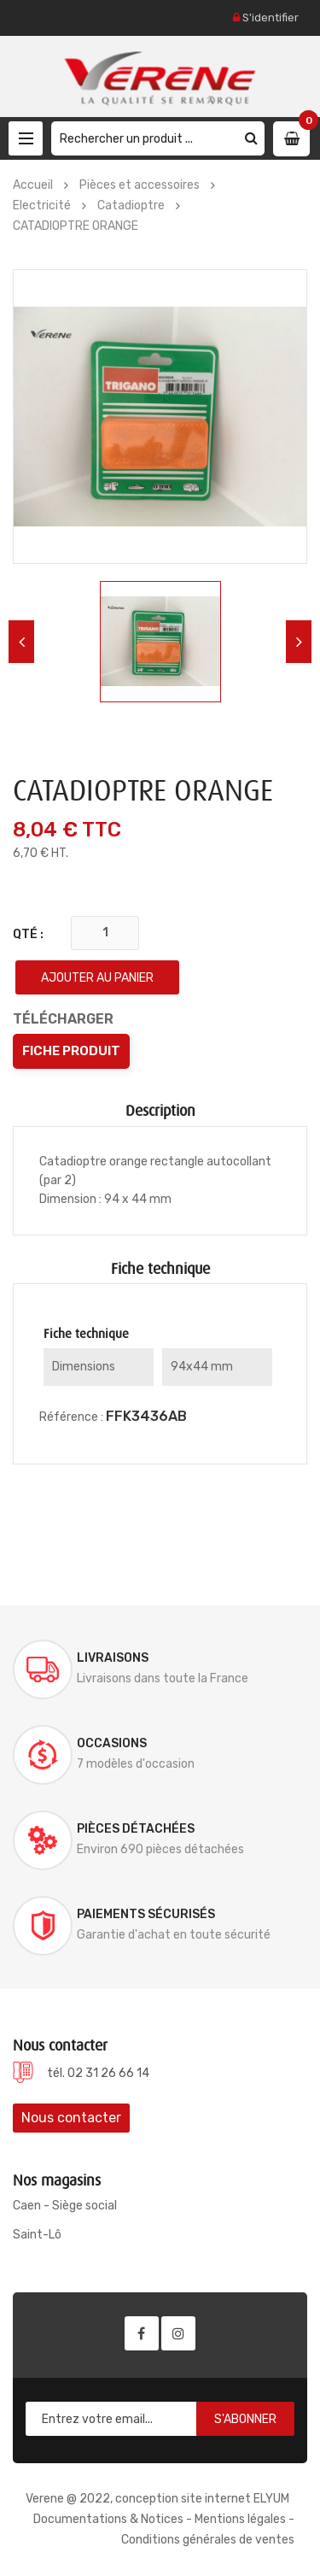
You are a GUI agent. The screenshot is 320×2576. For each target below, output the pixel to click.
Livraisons (112, 1658)
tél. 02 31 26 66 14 (98, 2073)
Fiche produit (71, 1051)
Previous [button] (21, 641)
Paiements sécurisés (146, 1914)
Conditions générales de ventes (207, 2539)
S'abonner (245, 2419)
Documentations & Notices (108, 2519)
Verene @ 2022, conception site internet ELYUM (157, 2498)
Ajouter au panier (97, 978)
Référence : (71, 1417)
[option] (160, 641)
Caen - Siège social (65, 2205)
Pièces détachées (136, 1829)
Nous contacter (71, 2118)
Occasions (112, 1743)
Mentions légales (240, 2519)
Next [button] (298, 641)
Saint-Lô (37, 2234)
